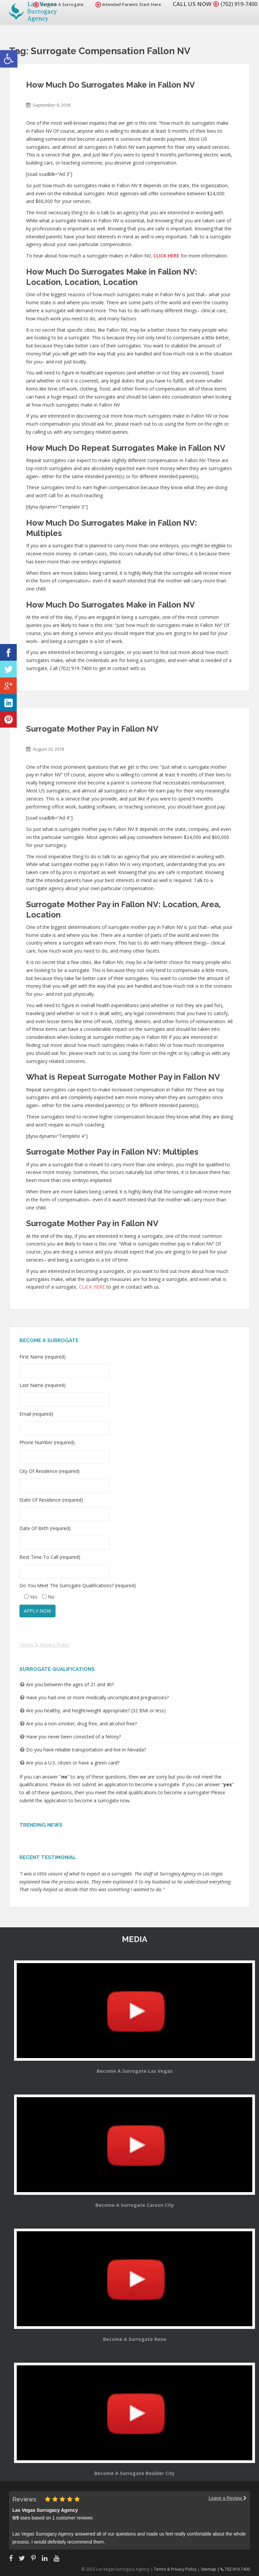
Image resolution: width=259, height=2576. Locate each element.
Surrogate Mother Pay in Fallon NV (92, 729)
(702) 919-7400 (237, 4)
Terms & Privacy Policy (44, 1644)
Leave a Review (227, 2498)
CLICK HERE (92, 1287)
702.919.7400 (235, 2569)
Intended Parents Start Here (124, 4)
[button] (8, 59)
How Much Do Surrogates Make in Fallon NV (110, 85)
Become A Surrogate (54, 4)
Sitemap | (211, 2569)
